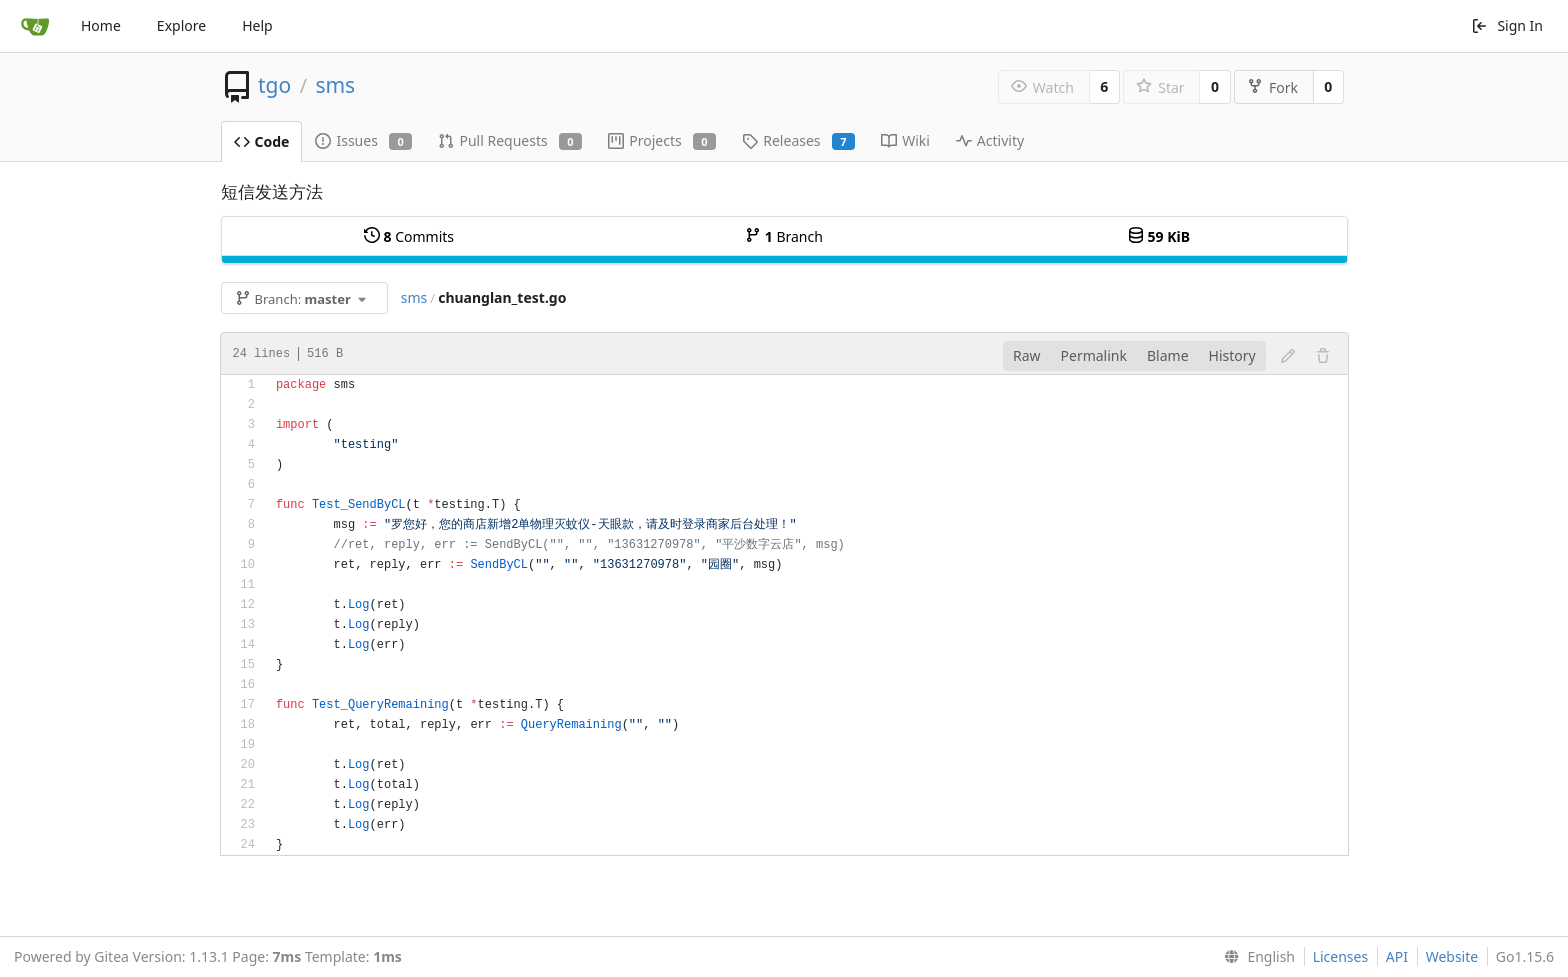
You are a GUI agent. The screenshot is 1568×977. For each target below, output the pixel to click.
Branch (784, 236)
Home (101, 25)
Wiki (905, 140)
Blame (1168, 355)
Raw (1027, 355)
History (1232, 355)
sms (335, 85)
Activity (990, 140)
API (1397, 956)
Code (262, 141)
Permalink (1094, 355)
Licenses (1341, 956)
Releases (798, 140)
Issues (363, 140)
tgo (274, 85)
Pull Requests (510, 140)
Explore (181, 25)
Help (257, 25)
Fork (1272, 87)
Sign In (1507, 25)
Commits (409, 236)
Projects (662, 140)
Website (1452, 956)
